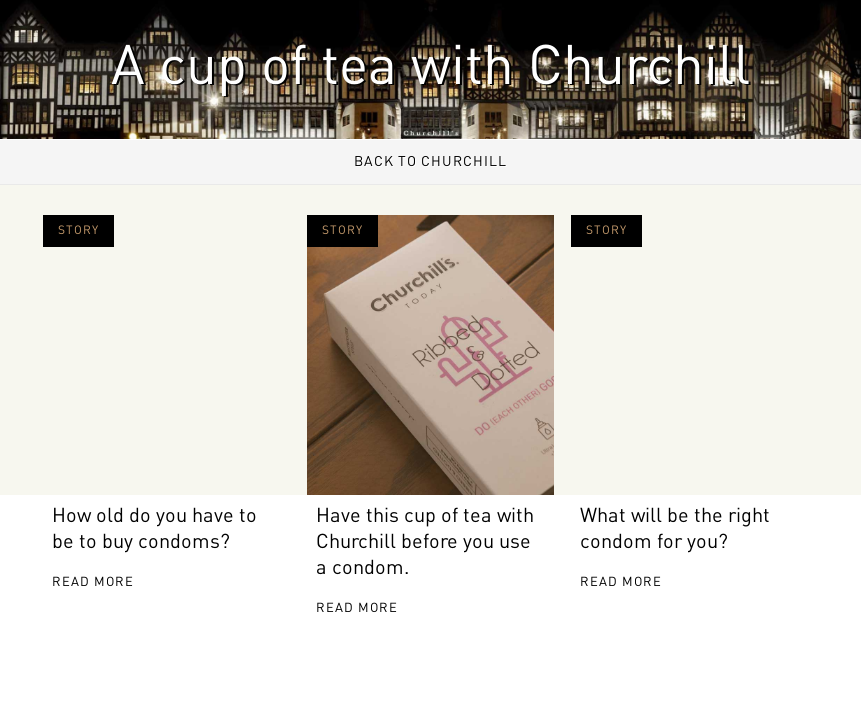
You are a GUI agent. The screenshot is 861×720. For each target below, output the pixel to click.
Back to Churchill (430, 162)
